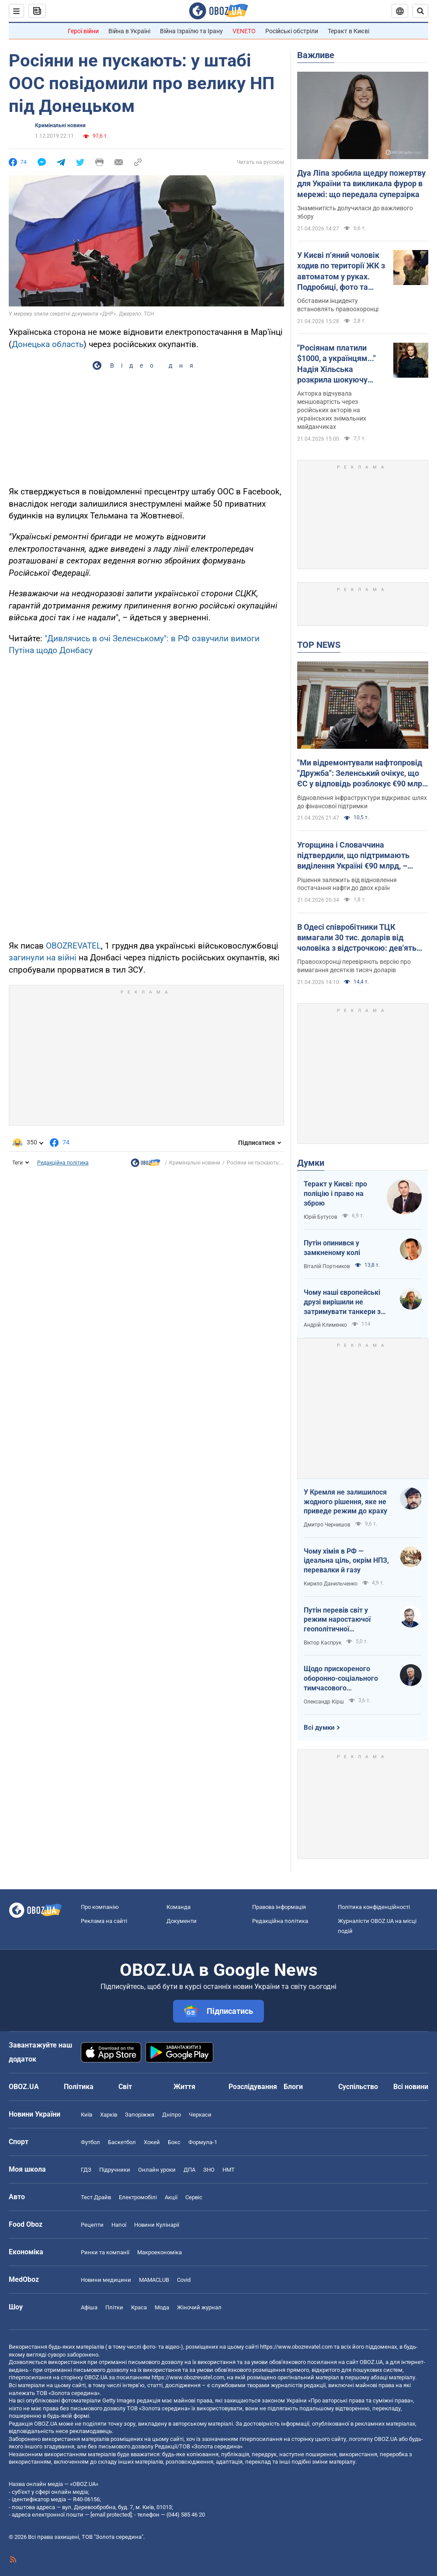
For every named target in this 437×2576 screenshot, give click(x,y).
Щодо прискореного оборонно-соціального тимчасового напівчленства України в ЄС (344, 1679)
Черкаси (200, 2114)
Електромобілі (138, 2197)
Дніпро (171, 2114)
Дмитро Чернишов (327, 1525)
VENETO (244, 31)
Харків (108, 2114)
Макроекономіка (159, 2252)
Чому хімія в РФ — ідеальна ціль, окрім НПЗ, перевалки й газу (346, 1560)
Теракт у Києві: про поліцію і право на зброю (335, 1193)
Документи (181, 1921)
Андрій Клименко (325, 1325)
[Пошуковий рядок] (420, 10)
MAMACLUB (154, 2280)
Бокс (174, 2142)
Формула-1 (202, 2142)
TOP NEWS (318, 645)
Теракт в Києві (348, 31)
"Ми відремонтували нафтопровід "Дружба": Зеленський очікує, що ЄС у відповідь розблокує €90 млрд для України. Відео (362, 773)
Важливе (315, 55)
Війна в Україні (129, 31)
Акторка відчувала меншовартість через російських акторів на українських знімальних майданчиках (331, 410)
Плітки (114, 2307)
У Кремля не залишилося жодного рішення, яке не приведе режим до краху (345, 1501)
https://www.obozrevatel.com (296, 2346)
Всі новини (410, 2086)
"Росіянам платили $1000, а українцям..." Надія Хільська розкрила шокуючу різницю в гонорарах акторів (336, 364)
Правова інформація (279, 1907)
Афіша (89, 2307)
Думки (310, 1163)
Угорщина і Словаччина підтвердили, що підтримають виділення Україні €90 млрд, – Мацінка (353, 856)
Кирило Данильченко (330, 1584)
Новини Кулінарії (156, 2224)
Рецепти (92, 2224)
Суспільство (358, 2086)
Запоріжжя (139, 2114)
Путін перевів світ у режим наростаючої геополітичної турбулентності (337, 1620)
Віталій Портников (327, 1266)
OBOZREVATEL (73, 946)
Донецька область (47, 344)
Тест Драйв (96, 2197)
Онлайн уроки (157, 2169)
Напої (118, 2224)
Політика (79, 2086)
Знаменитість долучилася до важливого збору (355, 212)
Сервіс (193, 2197)
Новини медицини (106, 2280)
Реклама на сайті (104, 1921)
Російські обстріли (291, 31)
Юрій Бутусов (320, 1217)
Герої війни (83, 31)
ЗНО (209, 2169)
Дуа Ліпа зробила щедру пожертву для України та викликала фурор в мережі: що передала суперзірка (361, 183)
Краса (139, 2307)
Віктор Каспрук (322, 1643)
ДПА (189, 2169)
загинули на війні (42, 958)
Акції (171, 2197)
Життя (184, 2086)
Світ (125, 2086)
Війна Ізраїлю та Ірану (191, 31)
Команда (178, 1907)
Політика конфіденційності (374, 1907)
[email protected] (111, 2514)
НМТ (228, 2169)
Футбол (90, 2142)
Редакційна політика (63, 1163)
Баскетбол (122, 2142)
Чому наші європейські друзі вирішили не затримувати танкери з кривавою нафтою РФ (342, 1302)
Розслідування (253, 2086)
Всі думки (319, 1727)
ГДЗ (86, 2169)
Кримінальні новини (60, 125)
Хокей (152, 2142)
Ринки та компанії (105, 2252)
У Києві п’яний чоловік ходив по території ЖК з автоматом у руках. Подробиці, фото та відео (341, 271)
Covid (184, 2280)
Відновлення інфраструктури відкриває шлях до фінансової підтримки (362, 802)
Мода (162, 2307)
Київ (86, 2114)
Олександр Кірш (324, 1702)
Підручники (114, 2169)
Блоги (293, 2086)
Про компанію (100, 1907)
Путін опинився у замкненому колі (332, 1248)
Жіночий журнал (199, 2307)
